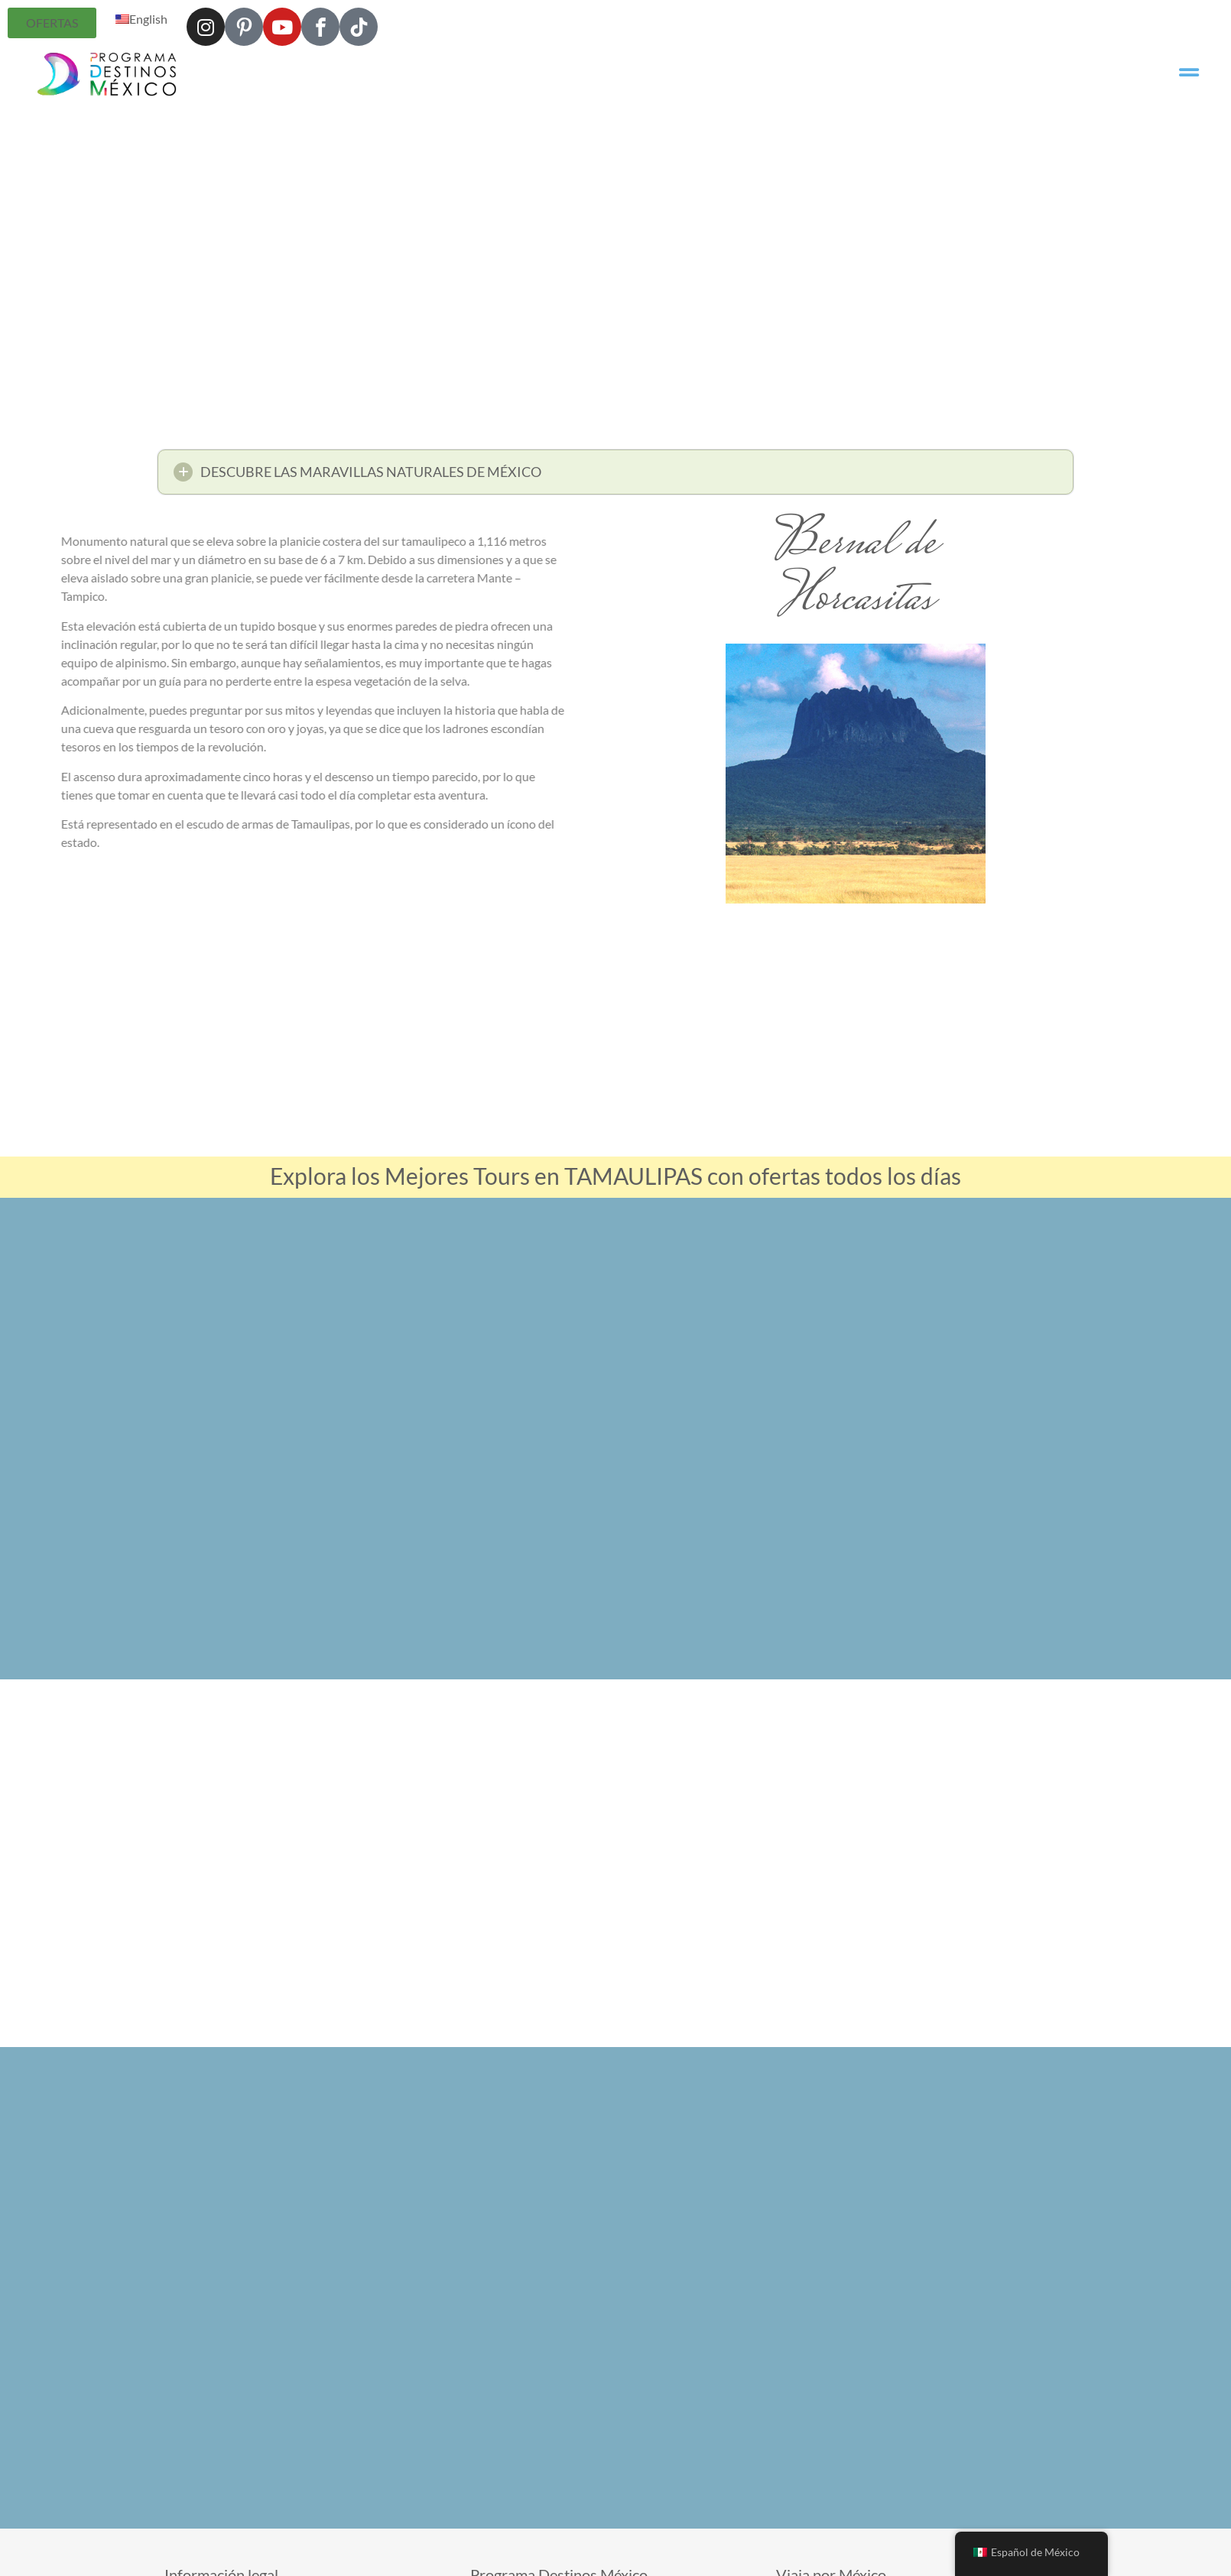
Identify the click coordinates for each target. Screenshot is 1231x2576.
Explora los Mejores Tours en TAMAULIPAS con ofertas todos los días (615, 1175)
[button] (615, 476)
